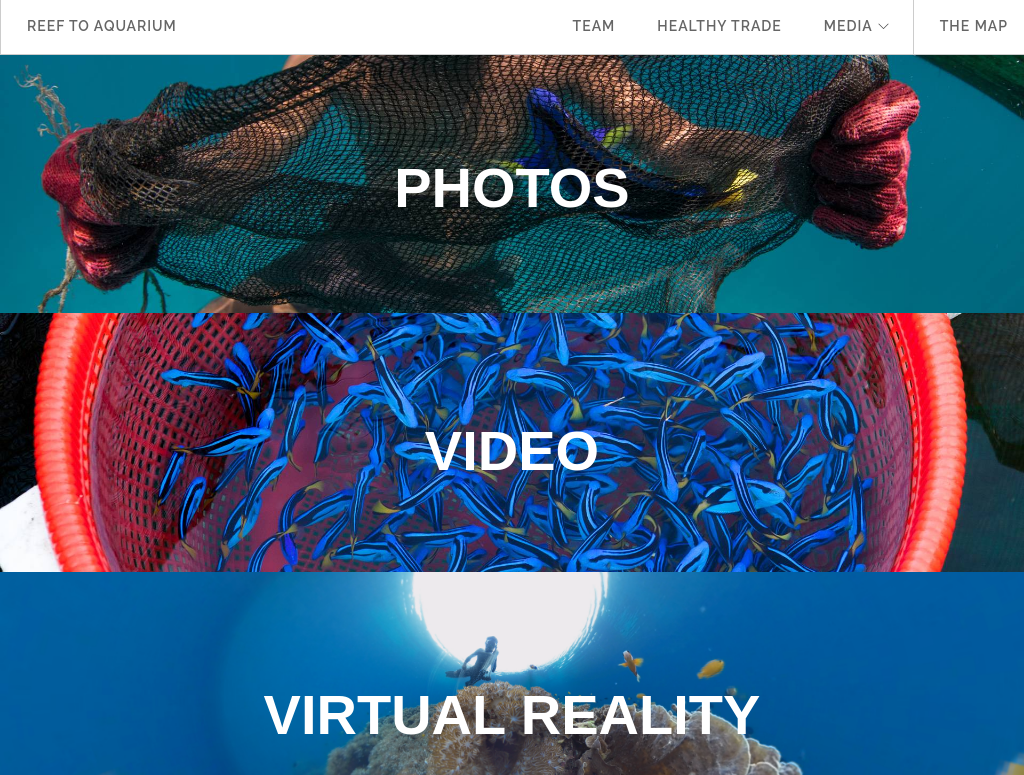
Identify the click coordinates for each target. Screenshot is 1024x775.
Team (594, 26)
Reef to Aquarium (102, 26)
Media (848, 26)
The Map (974, 26)
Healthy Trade (719, 26)
